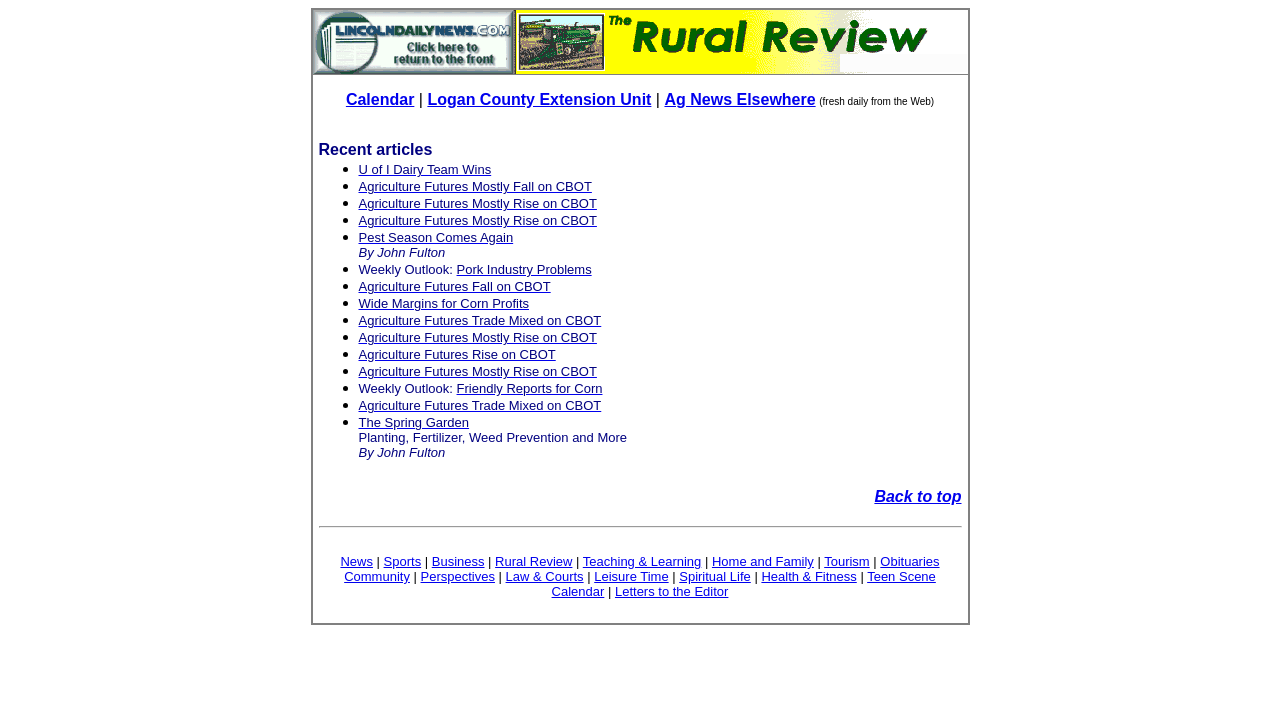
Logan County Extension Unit (539, 99)
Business (458, 561)
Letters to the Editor (671, 591)
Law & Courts (545, 576)
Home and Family (763, 561)
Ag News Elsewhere (739, 99)
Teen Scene (901, 576)
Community (377, 576)
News (356, 561)
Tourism (847, 561)
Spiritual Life (715, 576)
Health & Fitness (808, 576)
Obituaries (909, 561)
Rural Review (533, 561)
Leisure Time (631, 576)
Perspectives (458, 576)
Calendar (380, 99)
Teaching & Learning (642, 561)
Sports (403, 561)
